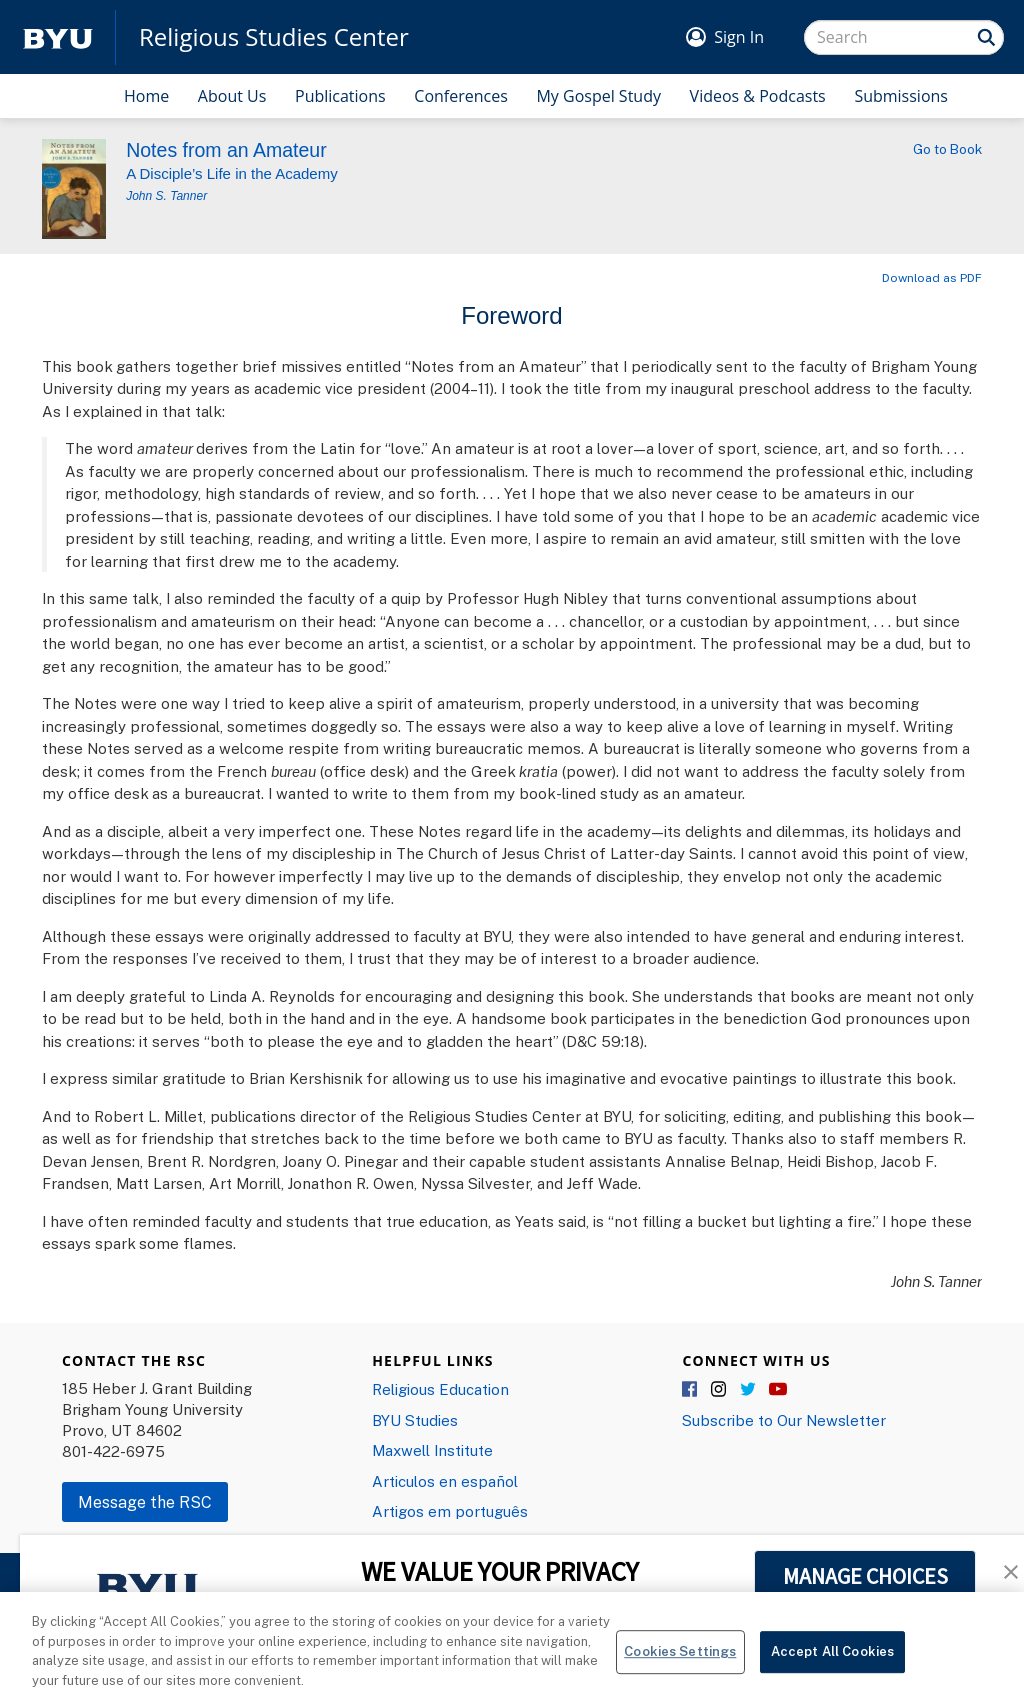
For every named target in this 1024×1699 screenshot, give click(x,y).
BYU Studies (415, 1420)
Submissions (901, 96)
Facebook (691, 1390)
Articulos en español (445, 1481)
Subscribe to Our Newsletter (784, 1420)
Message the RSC (145, 1502)
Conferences (461, 96)
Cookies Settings (680, 1663)
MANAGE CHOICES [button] (865, 1576)
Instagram (720, 1390)
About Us (232, 96)
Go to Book (947, 149)
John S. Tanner (166, 196)
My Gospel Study (598, 96)
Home (146, 96)
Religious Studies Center (274, 37)
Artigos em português (450, 1511)
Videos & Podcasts (758, 96)
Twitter (749, 1390)
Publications (340, 96)
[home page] (58, 37)
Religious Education (440, 1389)
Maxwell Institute (432, 1450)
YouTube (778, 1390)
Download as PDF (932, 277)
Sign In (739, 37)
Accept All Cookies (832, 1663)
